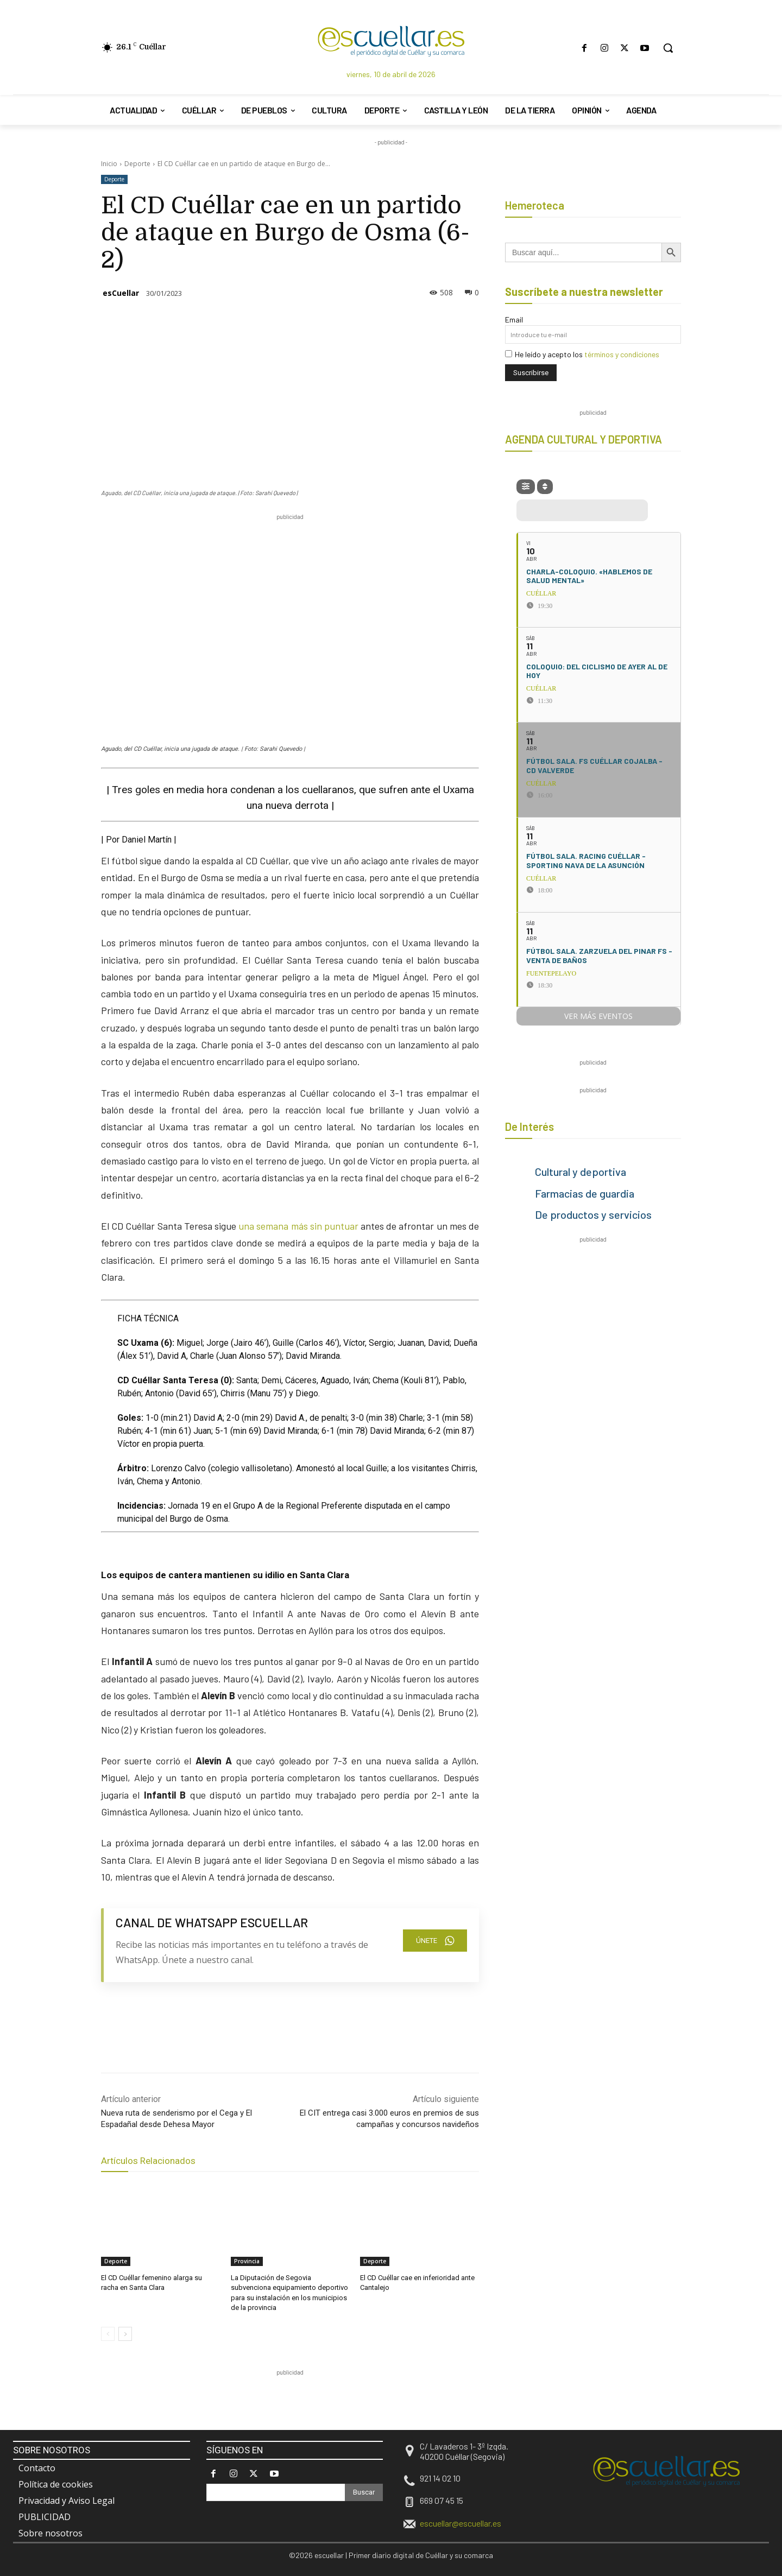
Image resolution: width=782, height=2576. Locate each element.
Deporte (137, 163)
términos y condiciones (621, 354)
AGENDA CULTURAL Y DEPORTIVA (583, 439)
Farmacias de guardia (584, 1193)
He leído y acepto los (582, 354)
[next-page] (125, 2334)
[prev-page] (108, 2334)
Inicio (109, 163)
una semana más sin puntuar (298, 1226)
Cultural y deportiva (580, 1171)
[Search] (364, 2492)
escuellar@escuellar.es (460, 2523)
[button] (668, 48)
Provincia (247, 2261)
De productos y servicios (593, 1214)
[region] (298, 2402)
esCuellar (121, 293)
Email (514, 319)
